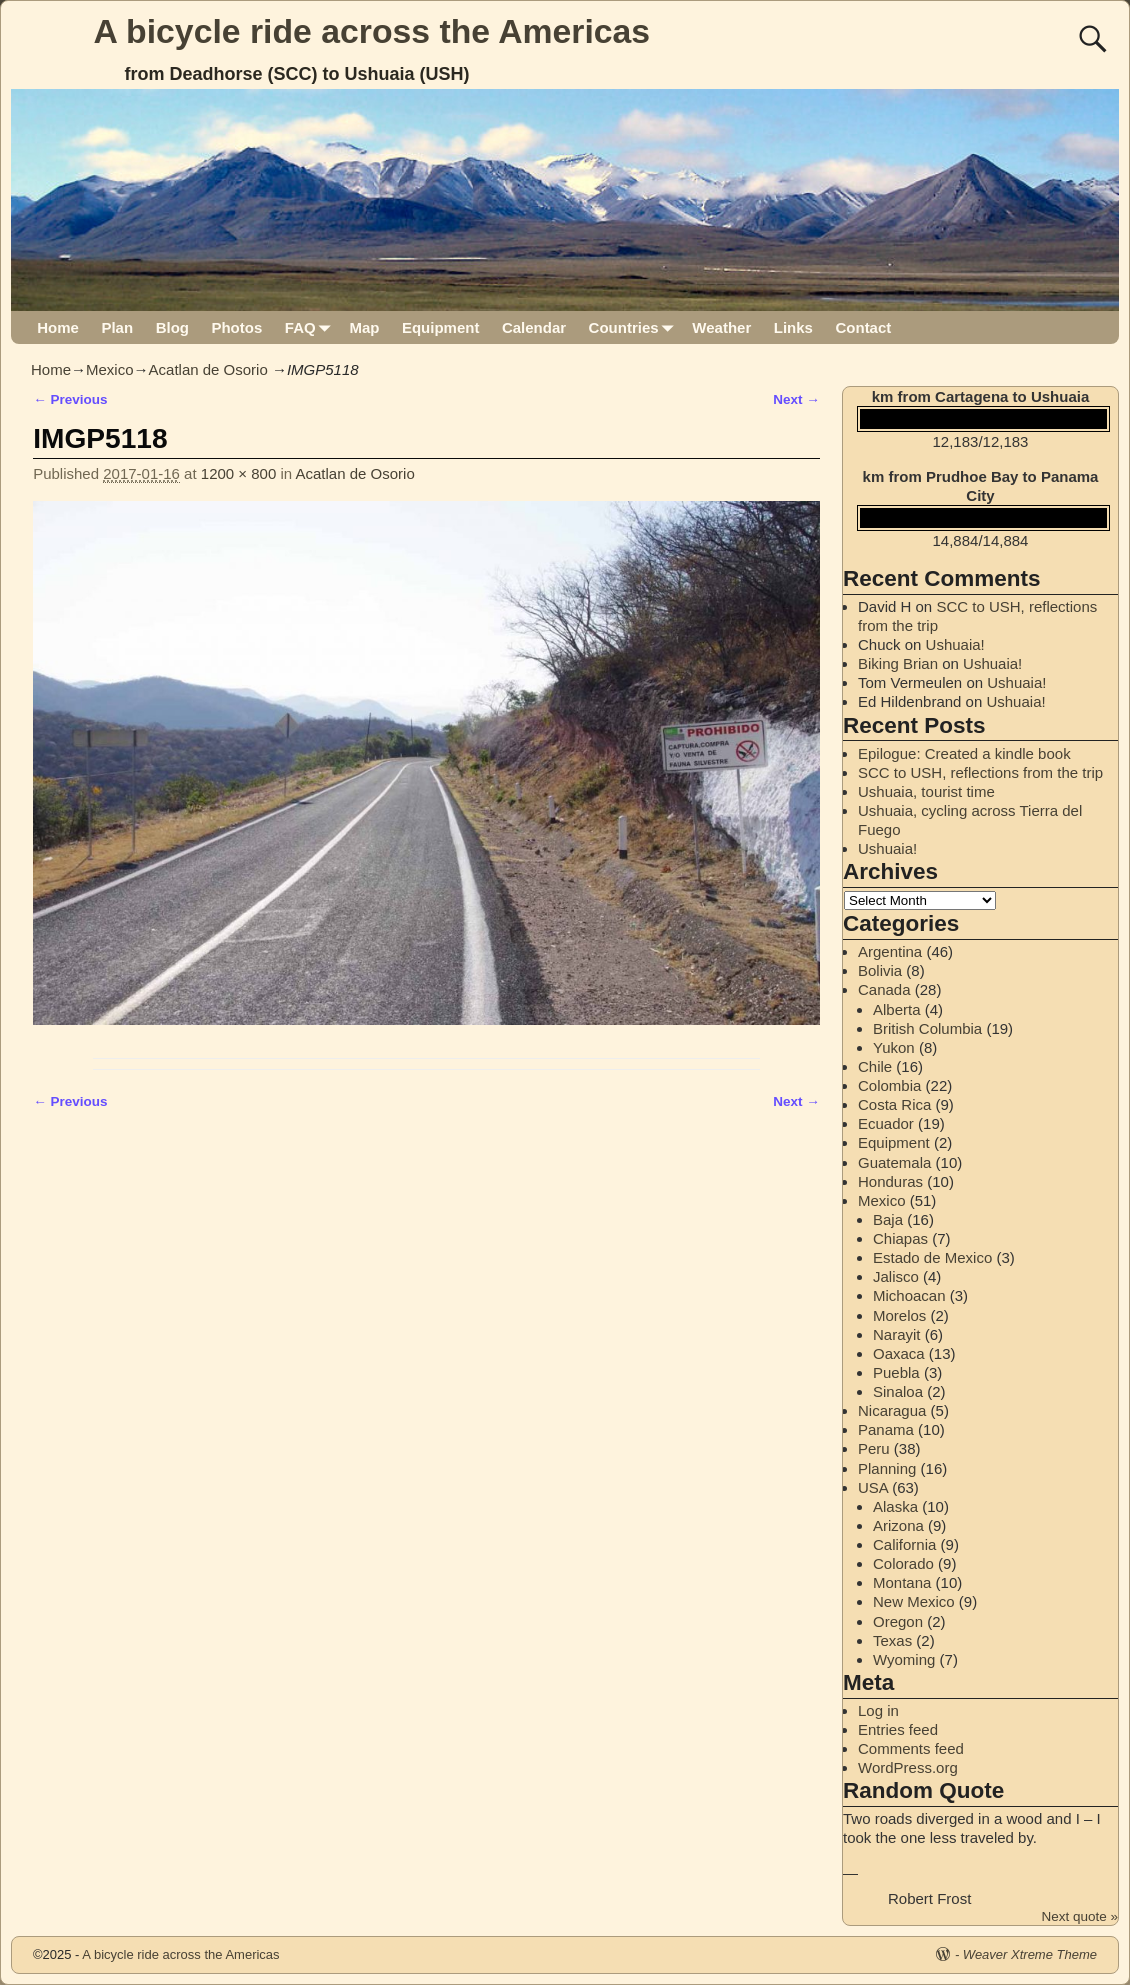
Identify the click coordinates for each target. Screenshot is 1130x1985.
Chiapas (900, 1238)
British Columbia (927, 1028)
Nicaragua (892, 1410)
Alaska (895, 1506)
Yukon (894, 1047)
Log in (878, 1710)
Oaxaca (899, 1353)
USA (873, 1487)
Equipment (441, 327)
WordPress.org (908, 1767)
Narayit (897, 1334)
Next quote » (1079, 1916)
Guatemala (894, 1162)
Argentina (890, 951)
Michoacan (909, 1295)
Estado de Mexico (932, 1257)
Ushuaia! (955, 644)
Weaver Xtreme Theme (1030, 1954)
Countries (635, 327)
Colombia (889, 1085)
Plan (117, 327)
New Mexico (914, 1601)
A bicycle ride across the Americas (372, 31)
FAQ (311, 327)
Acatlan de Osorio (208, 369)
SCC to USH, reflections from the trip (980, 772)
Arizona (898, 1525)
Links (793, 327)
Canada (884, 989)
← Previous (70, 399)
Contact (863, 327)
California (904, 1544)
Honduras (890, 1181)
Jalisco (896, 1276)
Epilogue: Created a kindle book (964, 753)
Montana (902, 1582)
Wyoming (904, 1659)
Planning (887, 1468)
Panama (886, 1429)
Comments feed (911, 1748)
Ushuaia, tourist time (926, 791)
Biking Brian (898, 663)
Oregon (898, 1621)
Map (364, 327)
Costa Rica (894, 1104)
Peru (874, 1448)
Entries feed (898, 1729)
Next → (796, 399)
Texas (892, 1640)
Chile (875, 1066)
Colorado (903, 1563)
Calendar (534, 327)
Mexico (110, 369)
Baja (888, 1219)
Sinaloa (898, 1391)
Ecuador (886, 1123)
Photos (236, 327)
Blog (172, 327)
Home (58, 327)
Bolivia (880, 970)
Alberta (897, 1009)
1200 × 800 (239, 473)
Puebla (896, 1372)
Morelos (899, 1315)
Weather (721, 327)
